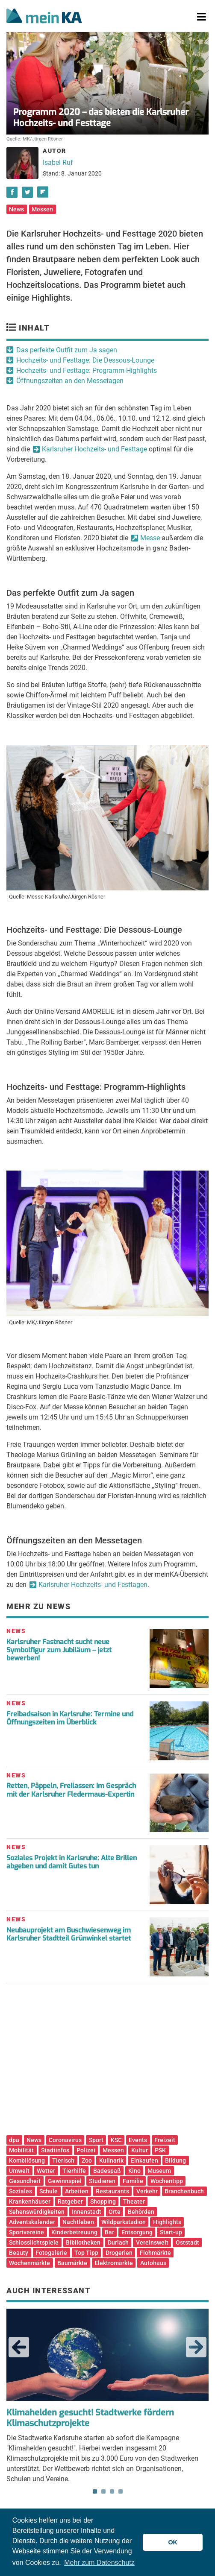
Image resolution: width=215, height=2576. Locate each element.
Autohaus (153, 2263)
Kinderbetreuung (74, 2232)
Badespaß (107, 2170)
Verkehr (147, 2191)
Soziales (20, 2191)
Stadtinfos (55, 2150)
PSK (160, 2150)
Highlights (167, 2222)
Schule (48, 2191)
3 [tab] (112, 2491)
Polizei (86, 2150)
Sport (96, 2140)
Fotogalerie (51, 2252)
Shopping (103, 2201)
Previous (19, 2347)
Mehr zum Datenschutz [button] (99, 2562)
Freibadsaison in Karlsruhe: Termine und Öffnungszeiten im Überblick (69, 1718)
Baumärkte (72, 2263)
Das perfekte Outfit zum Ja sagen (66, 350)
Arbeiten (76, 2191)
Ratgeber (70, 2201)
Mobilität (21, 2150)
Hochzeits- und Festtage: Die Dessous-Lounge (85, 360)
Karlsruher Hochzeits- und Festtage (94, 449)
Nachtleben (78, 2222)
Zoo (87, 2160)
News (16, 209)
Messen (42, 209)
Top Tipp (86, 2252)
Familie (133, 2181)
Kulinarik (111, 2160)
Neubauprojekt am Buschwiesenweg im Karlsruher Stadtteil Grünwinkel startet (68, 1934)
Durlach (118, 2242)
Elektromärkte (113, 2263)
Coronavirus (65, 2140)
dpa (14, 2140)
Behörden (141, 2211)
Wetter (46, 2170)
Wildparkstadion (123, 2222)
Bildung (175, 2160)
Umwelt (19, 2170)
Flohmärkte (155, 2252)
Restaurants (112, 2191)
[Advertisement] (107, 2062)
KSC (116, 2140)
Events (138, 2140)
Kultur (139, 2150)
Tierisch (63, 2160)
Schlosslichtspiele (34, 2242)
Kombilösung (27, 2160)
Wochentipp (166, 2181)
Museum (159, 2170)
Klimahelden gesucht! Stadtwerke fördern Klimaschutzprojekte (90, 2418)
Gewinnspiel (65, 2181)
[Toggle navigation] (201, 17)
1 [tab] (95, 2491)
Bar (109, 2232)
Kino (134, 2170)
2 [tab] (103, 2491)
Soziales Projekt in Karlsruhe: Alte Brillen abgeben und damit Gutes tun (71, 1862)
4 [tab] (120, 2491)
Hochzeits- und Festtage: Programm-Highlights (86, 370)
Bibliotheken (83, 2242)
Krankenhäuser (29, 2201)
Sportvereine (26, 2232)
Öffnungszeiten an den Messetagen (70, 381)
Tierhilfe (74, 2170)
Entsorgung (137, 2232)
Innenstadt (86, 2211)
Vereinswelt (152, 2242)
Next (196, 2347)
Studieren (102, 2181)
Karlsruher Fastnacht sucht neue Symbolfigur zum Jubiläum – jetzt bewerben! (59, 1650)
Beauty (18, 2252)
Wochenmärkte (29, 2263)
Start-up (171, 2232)
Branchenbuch (184, 2191)
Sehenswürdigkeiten (37, 2211)
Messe (150, 538)
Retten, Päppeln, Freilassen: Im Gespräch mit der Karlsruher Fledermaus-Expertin (71, 1789)
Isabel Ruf (58, 162)
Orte (115, 2211)
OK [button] (172, 2542)
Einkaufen (144, 2160)
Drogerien (119, 2252)
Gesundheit (25, 2181)
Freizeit (164, 2140)
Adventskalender (32, 2222)
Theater (134, 2201)
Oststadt (187, 2242)
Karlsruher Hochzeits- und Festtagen (92, 1585)
